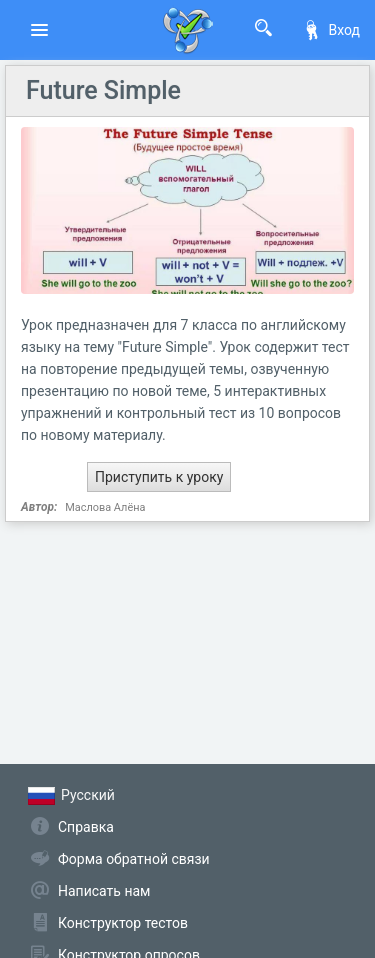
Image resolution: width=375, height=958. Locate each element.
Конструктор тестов (123, 923)
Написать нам (104, 891)
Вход (331, 30)
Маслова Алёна (105, 507)
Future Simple (103, 90)
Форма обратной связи (134, 859)
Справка (86, 827)
